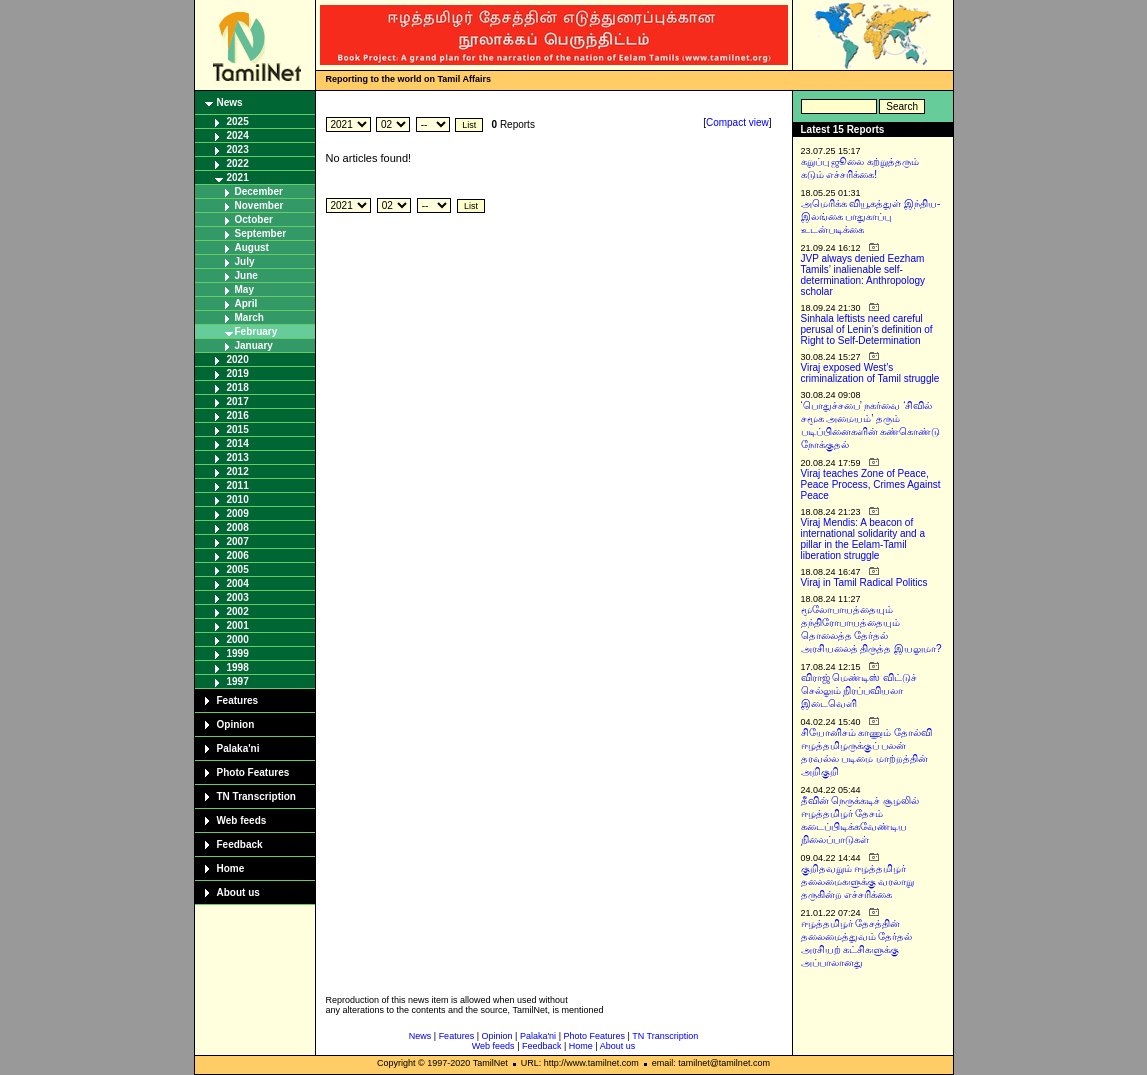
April (246, 303)
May (244, 289)
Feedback (240, 844)
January (254, 345)
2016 (238, 415)
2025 (238, 121)
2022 (238, 163)
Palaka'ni (238, 748)
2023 (238, 149)
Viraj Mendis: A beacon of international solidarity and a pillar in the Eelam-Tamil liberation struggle (863, 539)
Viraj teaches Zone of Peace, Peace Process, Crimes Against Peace (871, 484)
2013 (238, 457)
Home (231, 868)
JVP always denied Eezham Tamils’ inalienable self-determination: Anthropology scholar (863, 275)
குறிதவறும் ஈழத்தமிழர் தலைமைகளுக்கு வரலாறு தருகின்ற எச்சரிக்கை (858, 881)
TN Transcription (256, 796)
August (252, 247)
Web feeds (242, 820)
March (249, 317)
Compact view (737, 122)
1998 (238, 667)
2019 (238, 373)
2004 (238, 583)
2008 (238, 527)
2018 (238, 387)
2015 (238, 429)
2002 (238, 611)
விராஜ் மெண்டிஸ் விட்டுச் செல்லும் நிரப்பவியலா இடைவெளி (859, 690)
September (261, 233)
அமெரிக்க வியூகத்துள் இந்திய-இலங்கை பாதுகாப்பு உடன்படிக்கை (871, 216)
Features (238, 700)
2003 (238, 597)
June (246, 275)
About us (238, 892)
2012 (238, 471)
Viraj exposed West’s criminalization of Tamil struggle (870, 373)
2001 (238, 625)
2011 (238, 485)
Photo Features (253, 772)
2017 (238, 401)
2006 (238, 555)
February (256, 331)
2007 (238, 541)
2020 (238, 359)
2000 (238, 639)
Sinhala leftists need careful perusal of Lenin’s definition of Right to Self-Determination (867, 329)
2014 (238, 443)
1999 (238, 653)
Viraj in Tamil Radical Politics (864, 582)
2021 (238, 177)
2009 (238, 513)
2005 (238, 569)
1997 (238, 681)
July (245, 261)
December (259, 191)
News (230, 102)
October (254, 219)
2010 (238, 499)
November (259, 205)
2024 (238, 135)
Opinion (236, 724)
